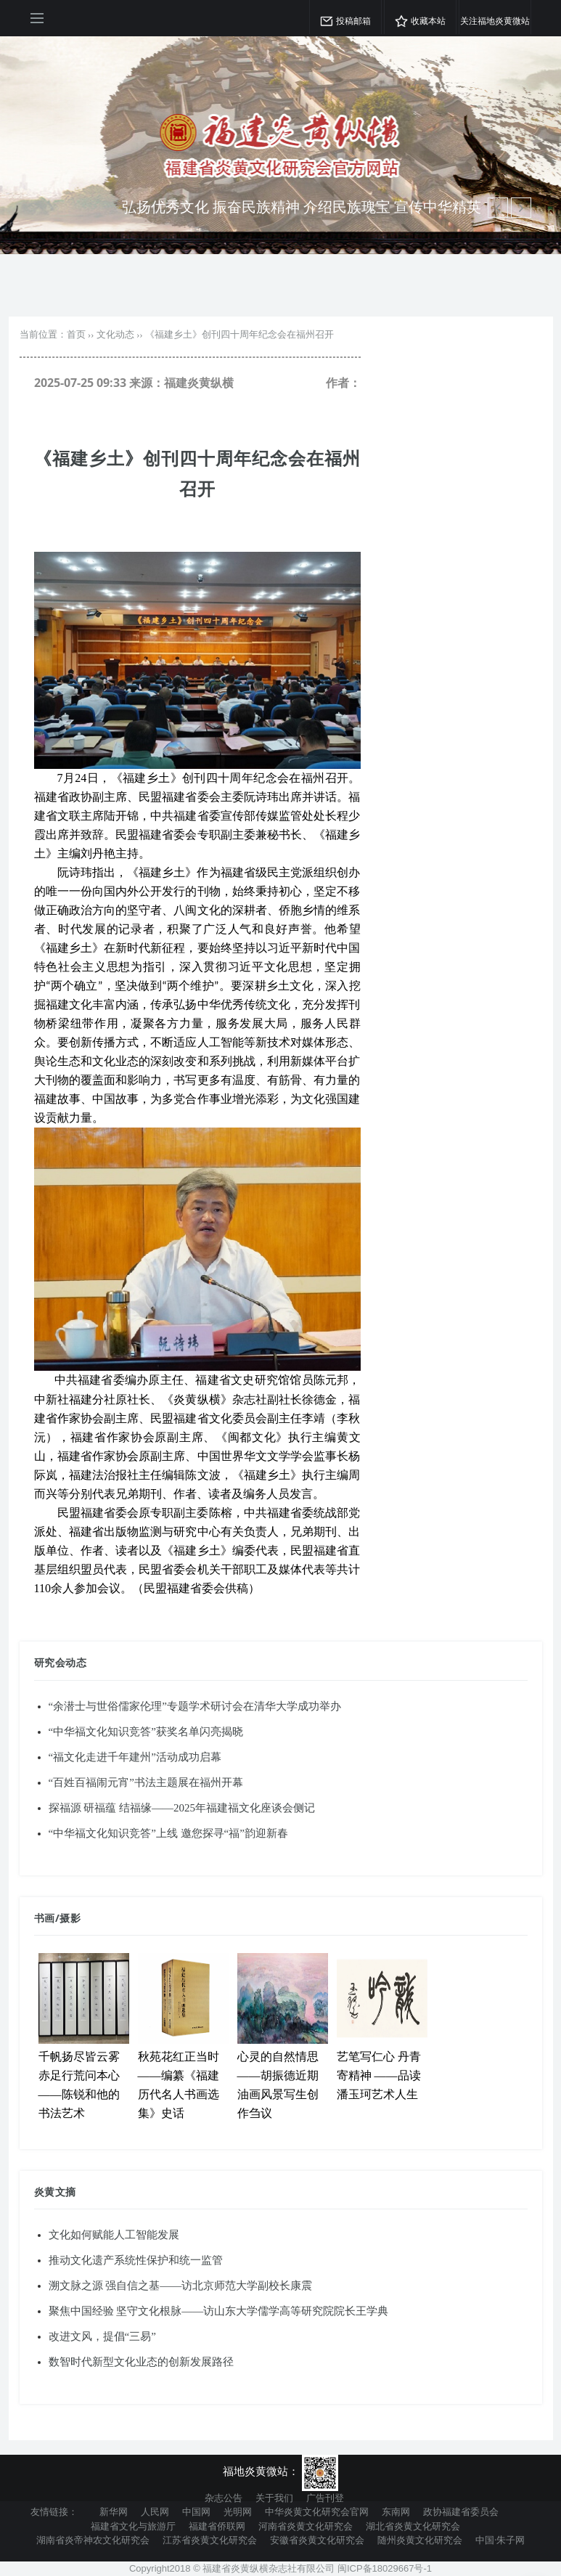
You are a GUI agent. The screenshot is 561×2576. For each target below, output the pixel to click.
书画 (44, 1918)
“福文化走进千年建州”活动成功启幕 (135, 1757)
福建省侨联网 (217, 2525)
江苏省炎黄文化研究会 (210, 2539)
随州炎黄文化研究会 (419, 2539)
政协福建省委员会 (461, 2511)
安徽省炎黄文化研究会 (317, 2539)
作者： (343, 383)
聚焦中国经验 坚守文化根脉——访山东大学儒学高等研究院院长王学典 (219, 2311)
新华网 (113, 2511)
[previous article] (521, 207)
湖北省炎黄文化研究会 (413, 2525)
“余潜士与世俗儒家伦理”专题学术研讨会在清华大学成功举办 (195, 1706)
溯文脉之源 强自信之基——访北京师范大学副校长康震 (181, 2285)
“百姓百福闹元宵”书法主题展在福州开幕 (146, 1782)
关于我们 (274, 2497)
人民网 (155, 2511)
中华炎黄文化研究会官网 (317, 2511)
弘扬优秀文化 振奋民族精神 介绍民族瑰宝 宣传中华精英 (301, 206)
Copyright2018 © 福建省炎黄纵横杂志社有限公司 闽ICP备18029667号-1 (280, 2568)
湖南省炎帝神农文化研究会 (93, 2539)
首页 (76, 334)
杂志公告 (223, 2497)
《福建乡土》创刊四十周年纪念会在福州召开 (239, 334)
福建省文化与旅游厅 (133, 2525)
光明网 (238, 2511)
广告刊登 (325, 2497)
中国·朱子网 (500, 2539)
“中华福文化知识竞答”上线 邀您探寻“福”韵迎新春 (168, 1833)
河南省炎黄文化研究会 (305, 2525)
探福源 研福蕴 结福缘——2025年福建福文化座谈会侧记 (182, 1808)
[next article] (498, 207)
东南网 (396, 2511)
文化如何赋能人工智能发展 (114, 2235)
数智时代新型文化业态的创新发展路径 (141, 2362)
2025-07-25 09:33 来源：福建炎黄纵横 (134, 383)
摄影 (70, 1918)
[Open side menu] (37, 18)
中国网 (196, 2511)
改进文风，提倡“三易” (102, 2336)
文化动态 (115, 334)
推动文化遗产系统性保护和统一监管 (136, 2260)
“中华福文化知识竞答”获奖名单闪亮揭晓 (146, 1731)
